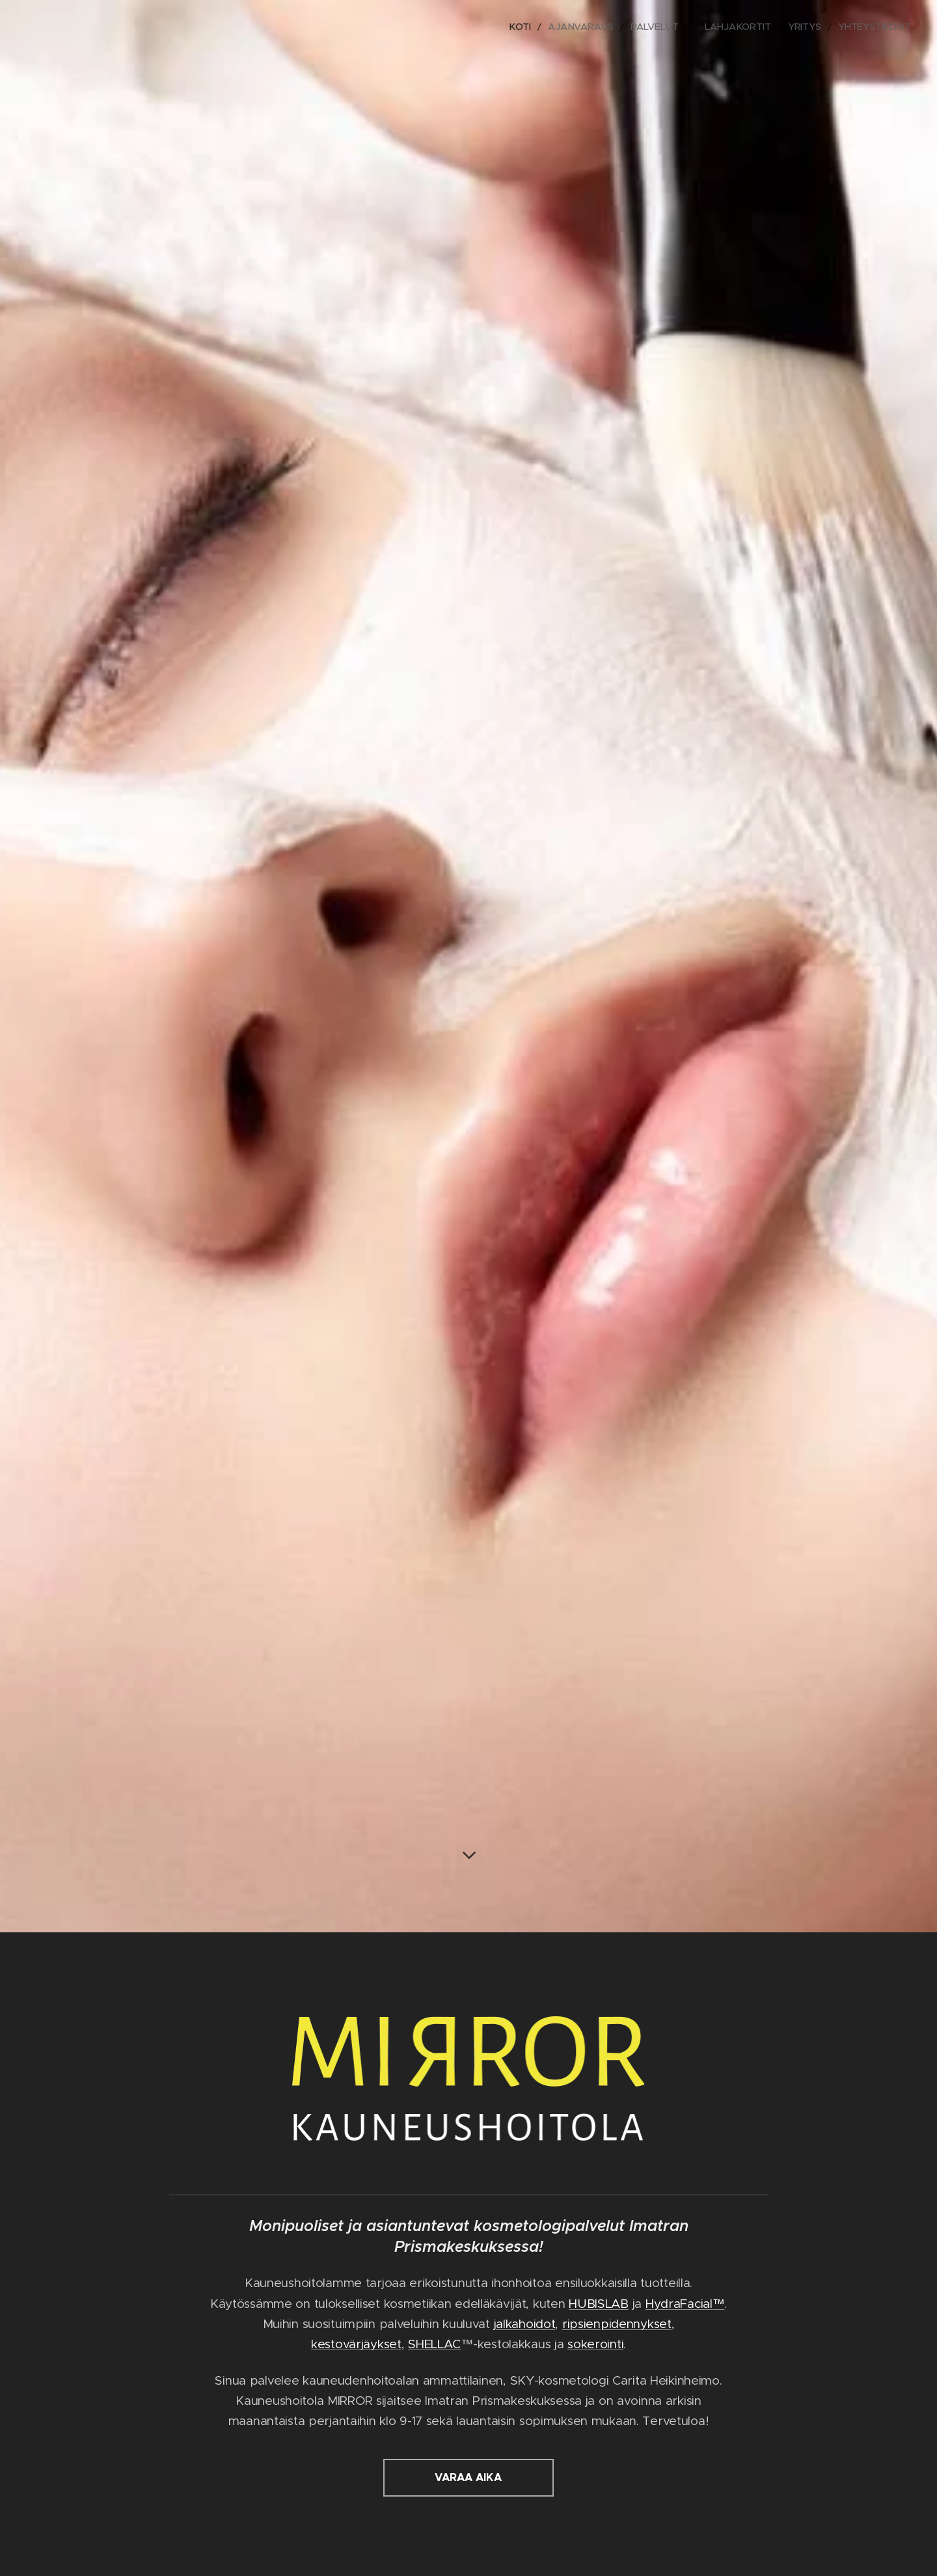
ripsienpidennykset (617, 2323)
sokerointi (595, 2343)
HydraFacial (679, 2302)
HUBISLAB (599, 2302)
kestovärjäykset (356, 2343)
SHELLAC (434, 2343)
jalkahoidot (525, 2323)
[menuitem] (549, 26)
